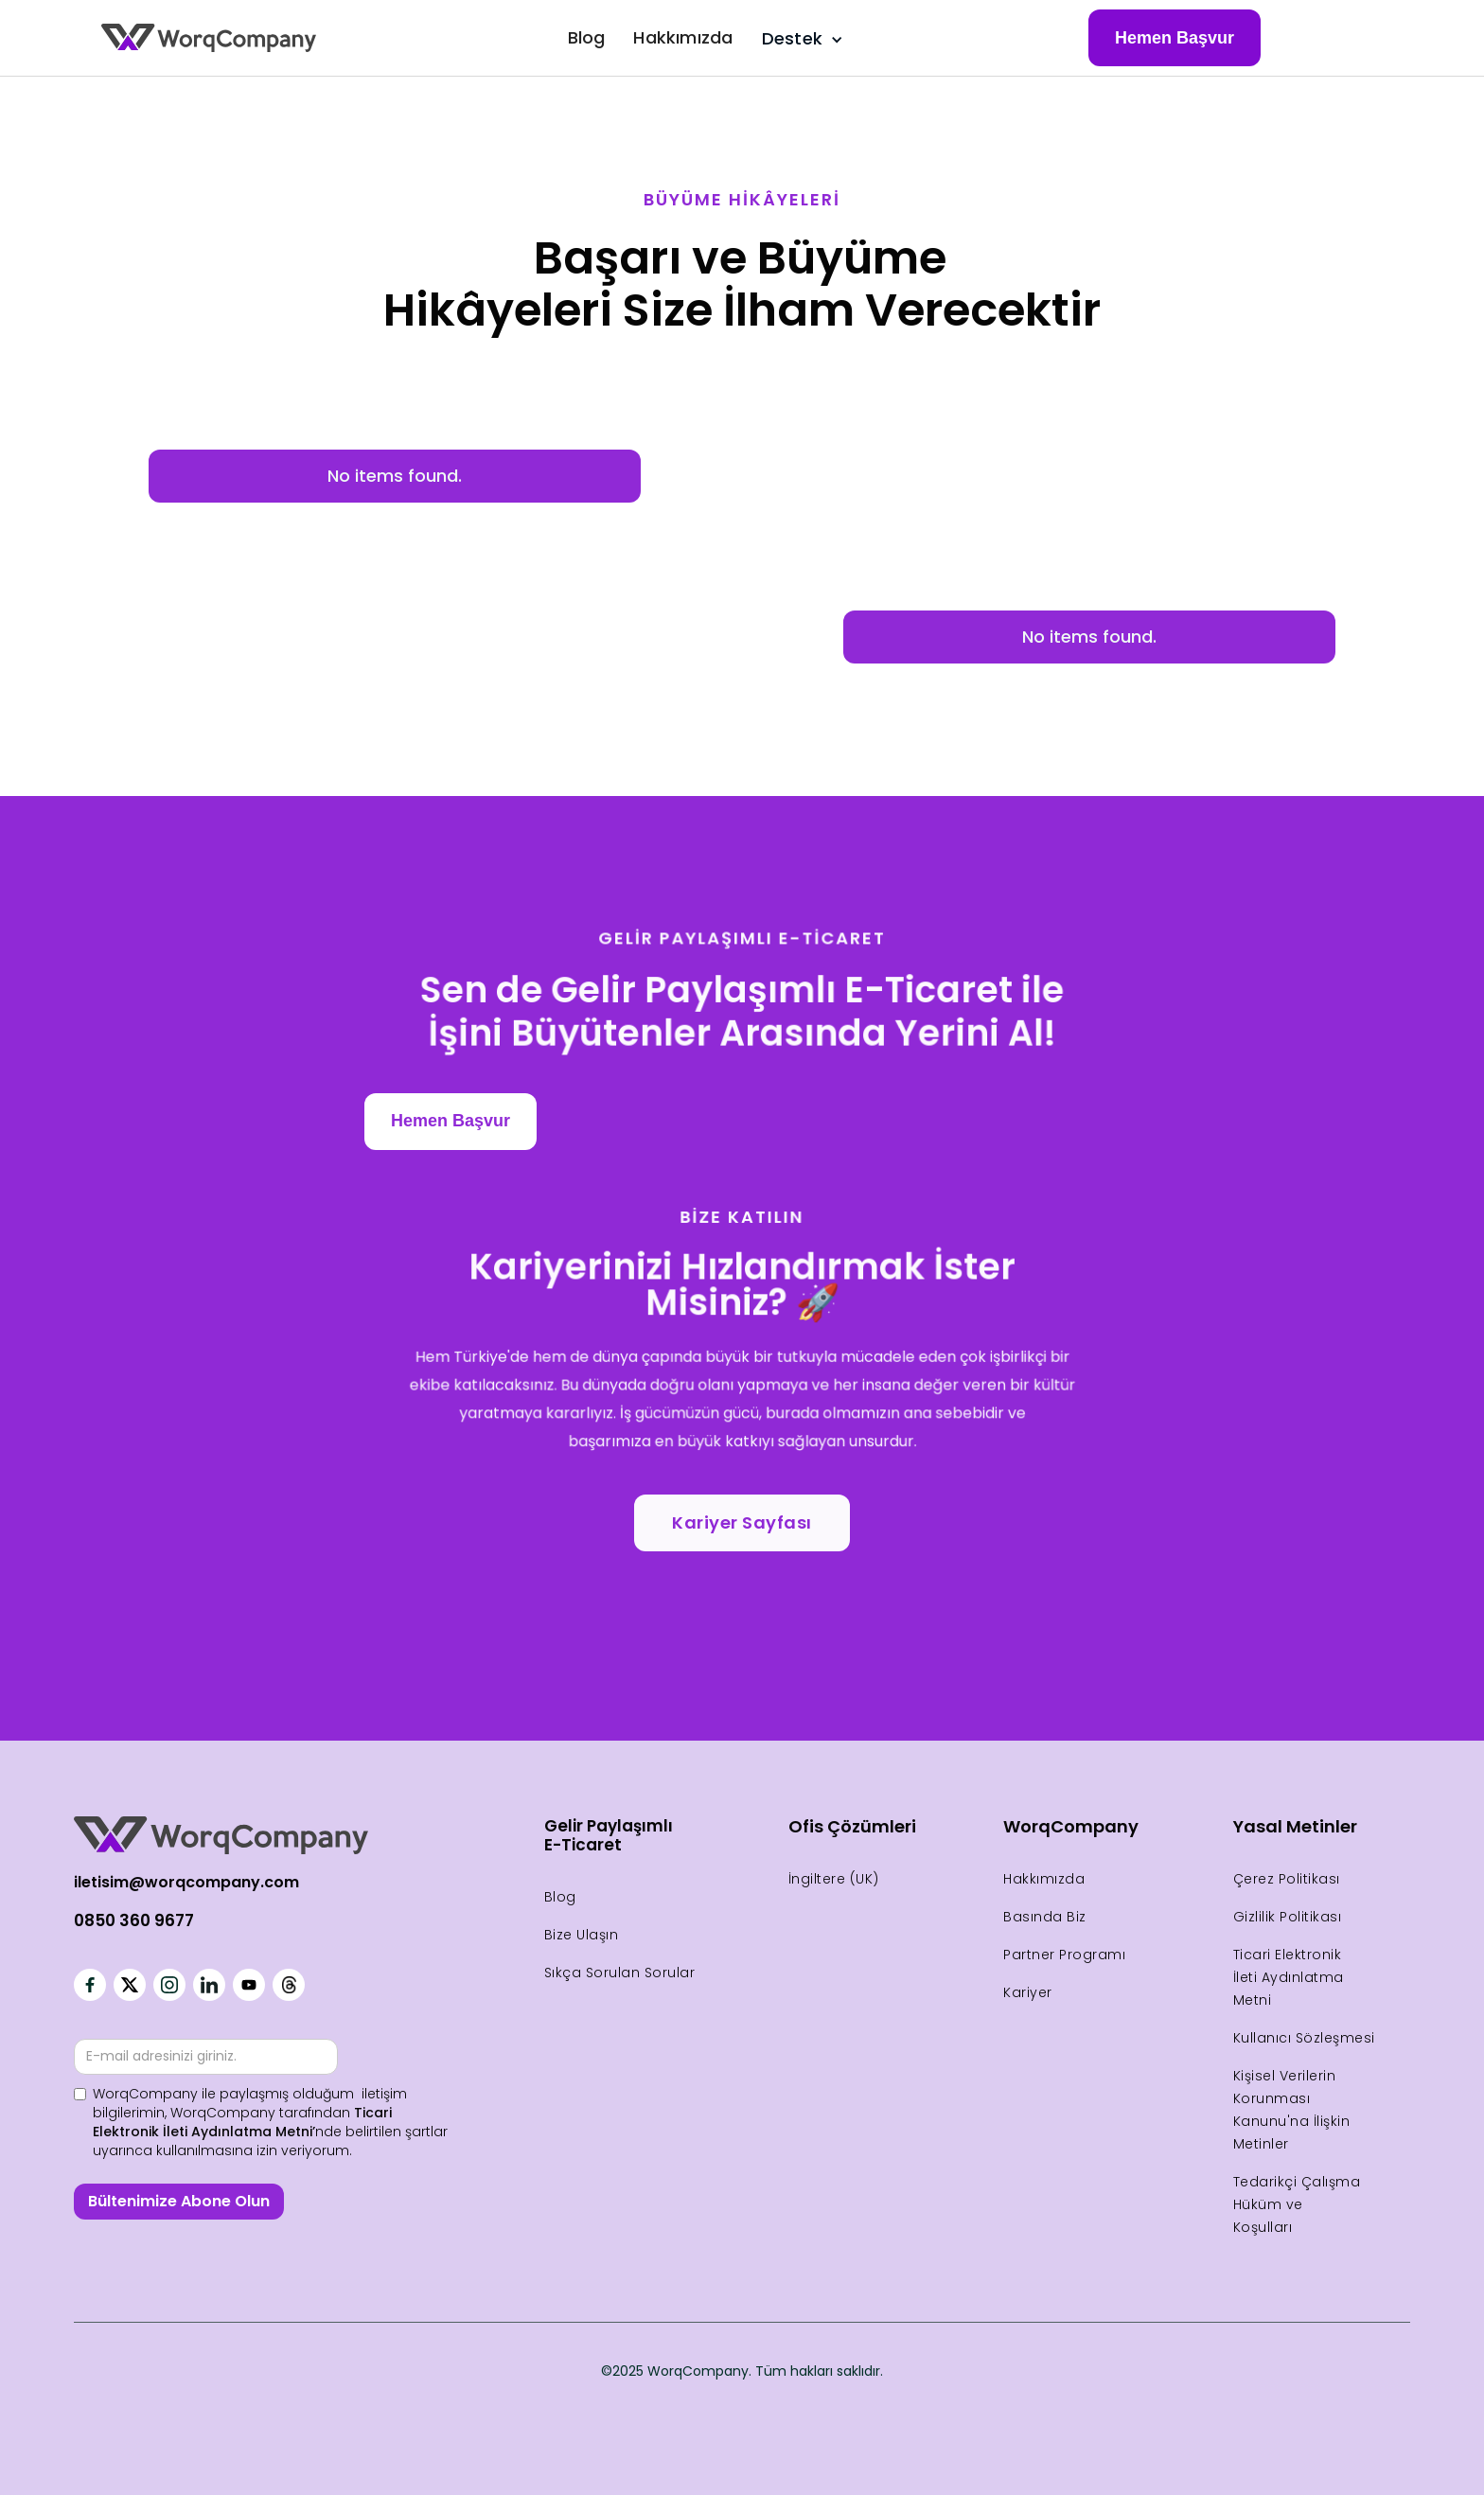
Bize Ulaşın (581, 1934)
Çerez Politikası (1286, 1878)
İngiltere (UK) (833, 1878)
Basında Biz (1044, 1916)
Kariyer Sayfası (742, 1522)
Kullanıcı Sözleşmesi (1304, 2037)
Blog (587, 37)
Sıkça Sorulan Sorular (620, 1972)
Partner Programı (1064, 1954)
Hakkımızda (683, 37)
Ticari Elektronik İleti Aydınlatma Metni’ (242, 2122)
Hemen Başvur (1174, 37)
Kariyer (1027, 1992)
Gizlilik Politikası (1287, 1916)
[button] (798, 38)
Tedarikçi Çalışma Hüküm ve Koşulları (1297, 2204)
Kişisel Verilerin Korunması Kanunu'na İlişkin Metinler (1292, 2109)
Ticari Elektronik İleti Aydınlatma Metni (1288, 1977)
